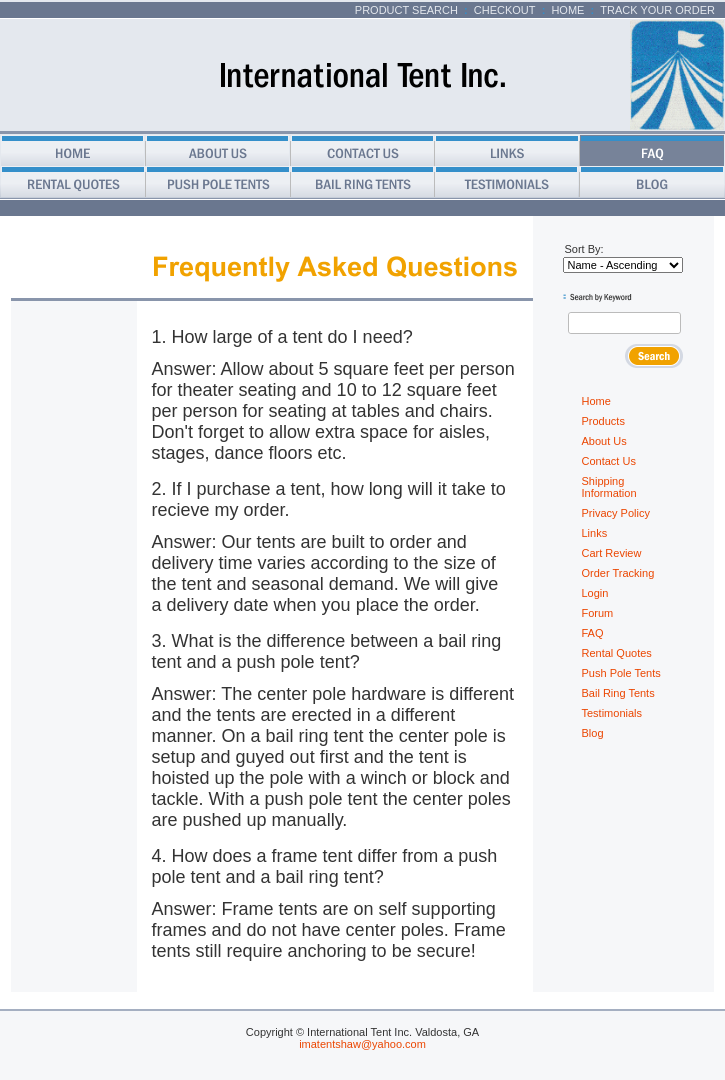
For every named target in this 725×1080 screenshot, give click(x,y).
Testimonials (612, 713)
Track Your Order (657, 10)
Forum (598, 613)
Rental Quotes (617, 653)
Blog (593, 733)
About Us (604, 441)
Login (595, 593)
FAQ (593, 633)
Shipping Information (609, 487)
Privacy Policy (616, 513)
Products (603, 421)
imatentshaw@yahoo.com (362, 1044)
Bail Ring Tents (618, 693)
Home (567, 10)
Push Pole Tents (621, 673)
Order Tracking (618, 573)
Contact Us (609, 461)
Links (595, 533)
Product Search (406, 10)
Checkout (505, 10)
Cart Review (612, 553)
